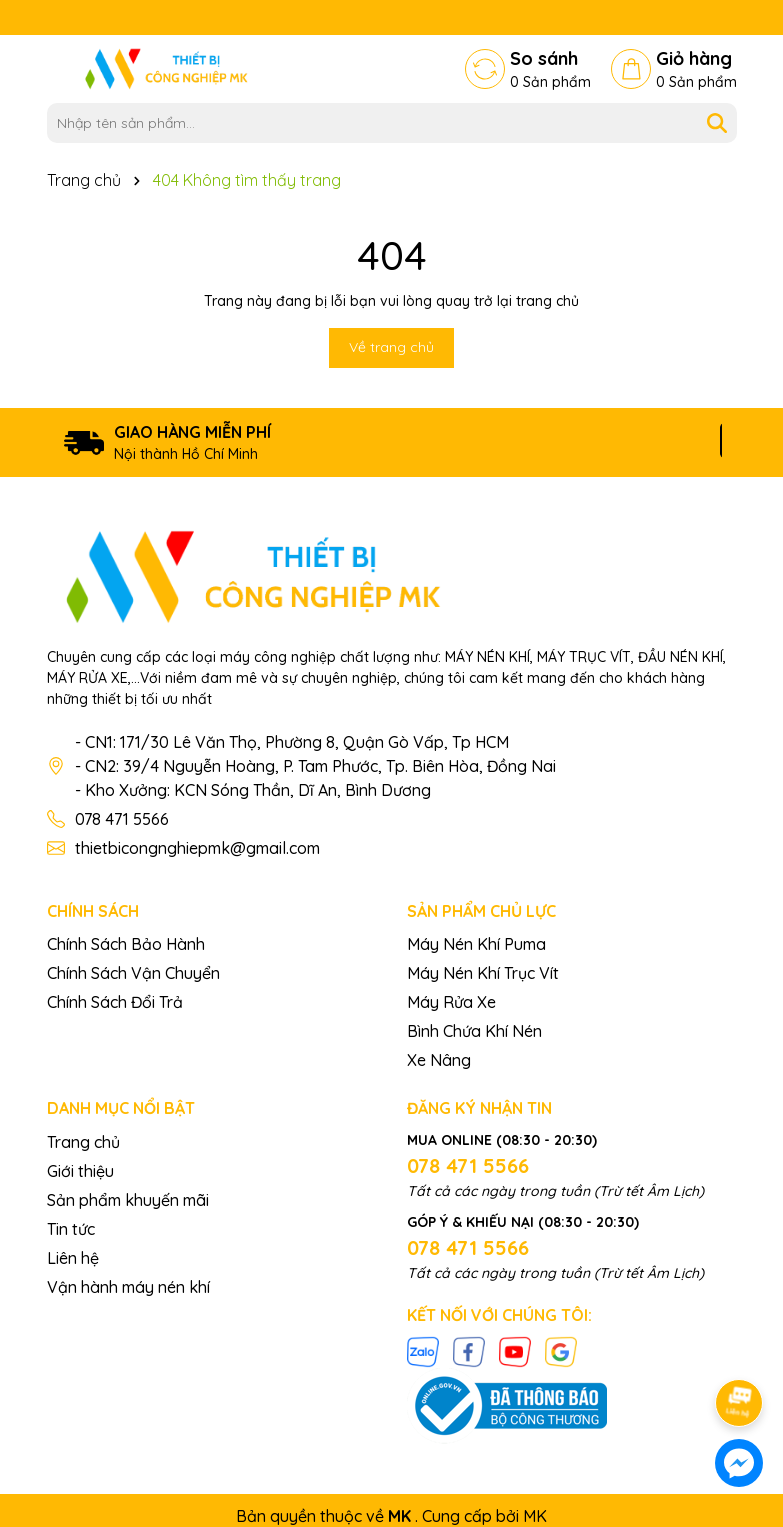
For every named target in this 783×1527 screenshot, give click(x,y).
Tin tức (71, 1229)
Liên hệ (73, 1258)
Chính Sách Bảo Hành (126, 944)
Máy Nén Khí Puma (476, 944)
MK (535, 1516)
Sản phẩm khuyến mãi (128, 1200)
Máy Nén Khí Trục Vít (483, 973)
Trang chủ (83, 1142)
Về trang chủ (391, 347)
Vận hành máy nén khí (128, 1287)
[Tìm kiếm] (717, 123)
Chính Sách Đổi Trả (115, 1002)
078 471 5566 (122, 819)
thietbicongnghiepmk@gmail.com (197, 848)
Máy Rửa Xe (451, 1002)
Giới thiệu (80, 1171)
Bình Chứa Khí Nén (474, 1031)
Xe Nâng (439, 1060)
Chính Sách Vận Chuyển (133, 973)
